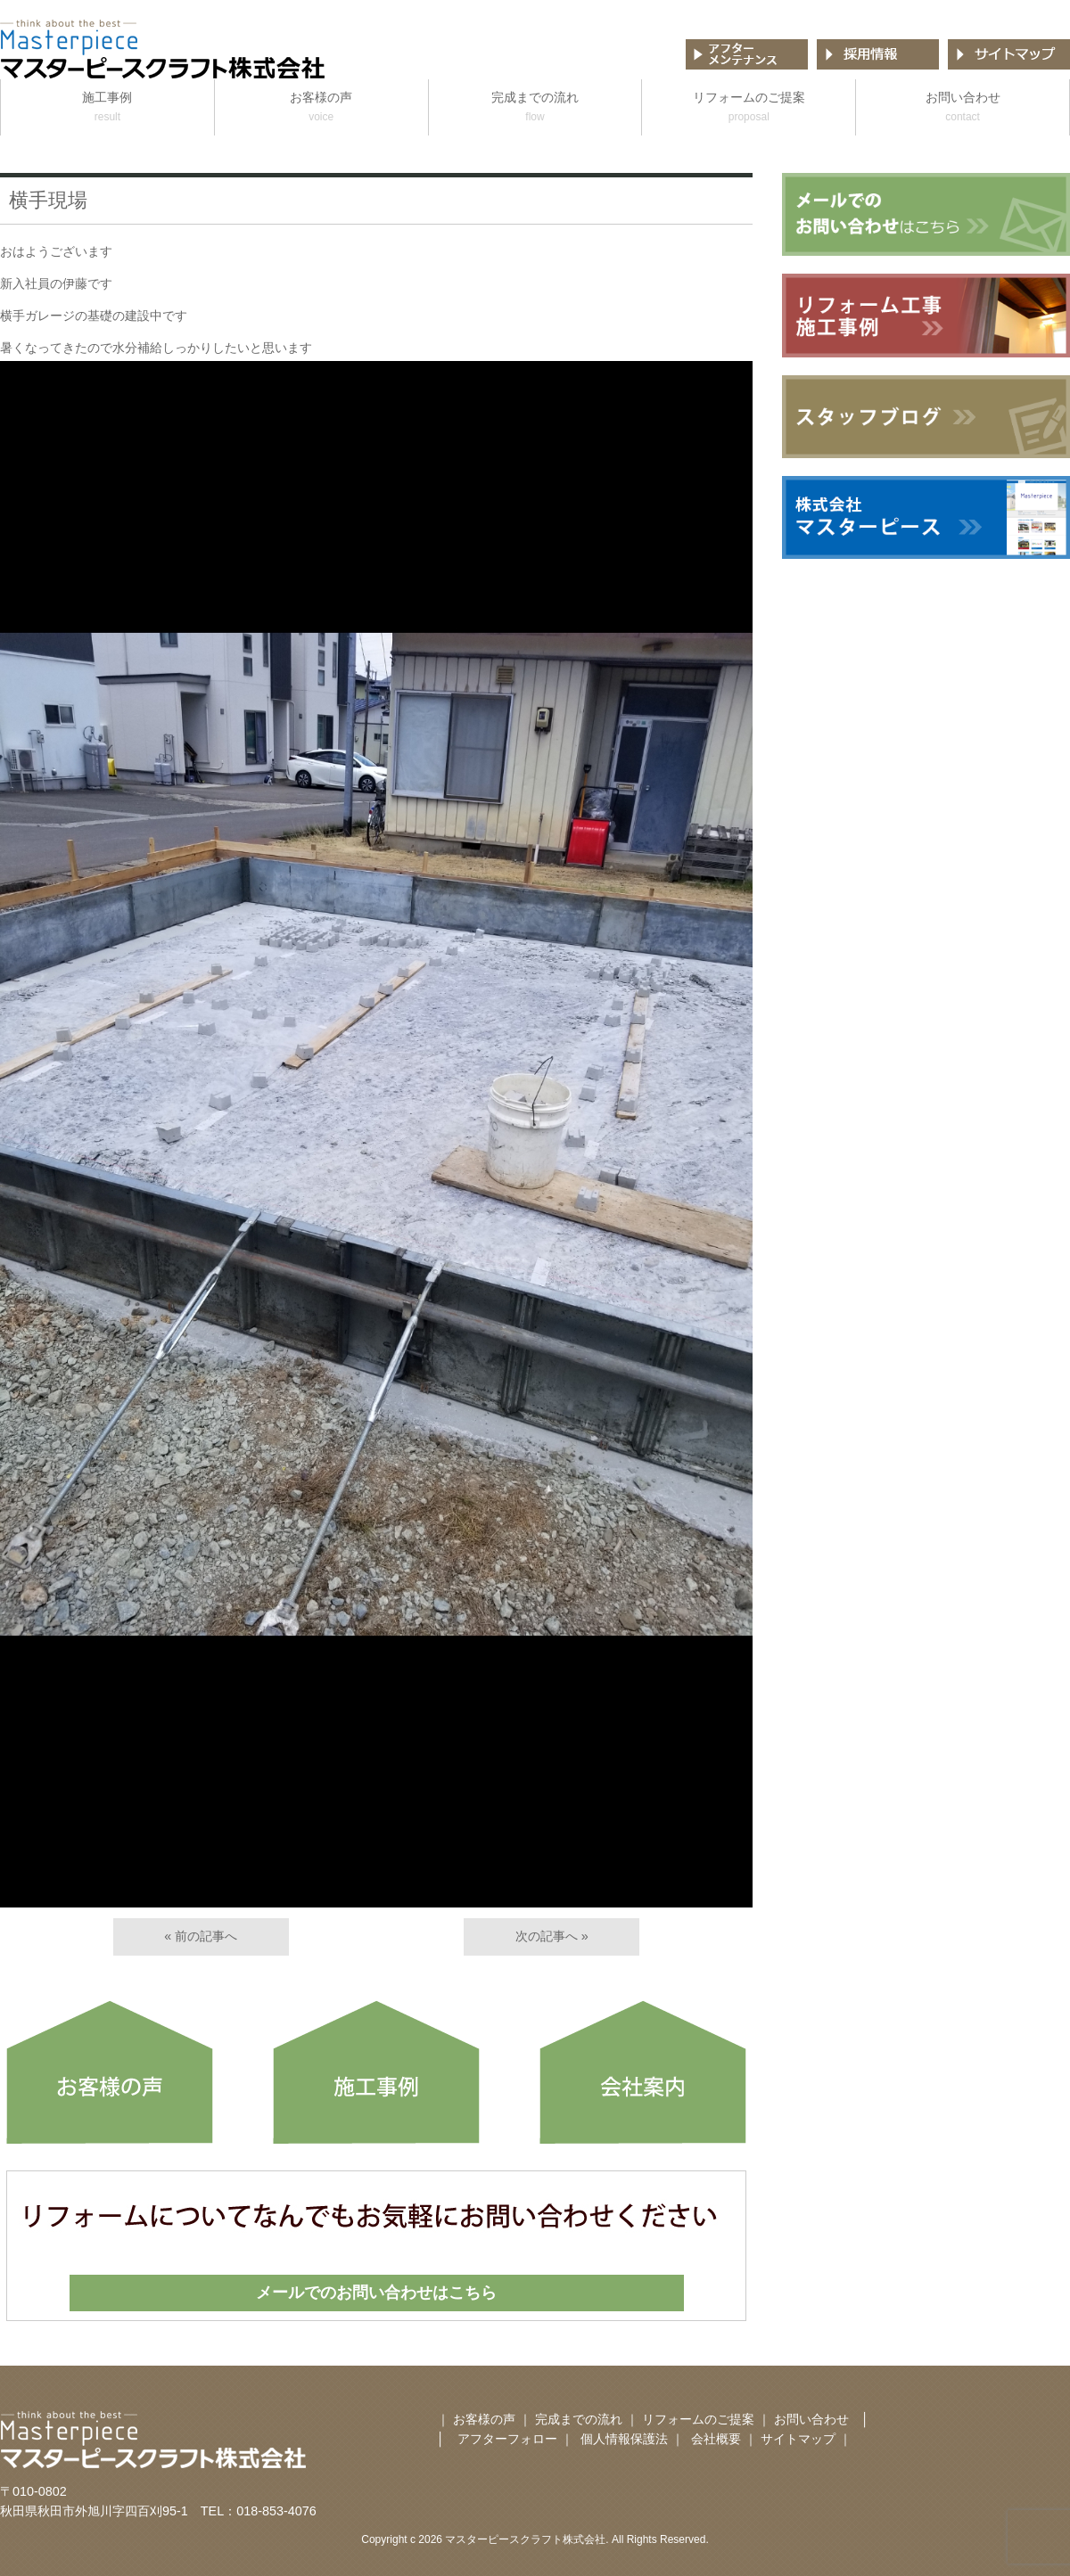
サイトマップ (798, 2439)
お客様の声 (321, 108)
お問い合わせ (962, 108)
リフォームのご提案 (748, 108)
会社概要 (718, 2439)
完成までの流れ (535, 108)
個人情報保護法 (624, 2439)
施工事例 (107, 108)
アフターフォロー (507, 2439)
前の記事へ (206, 1936)
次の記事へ (546, 1936)
